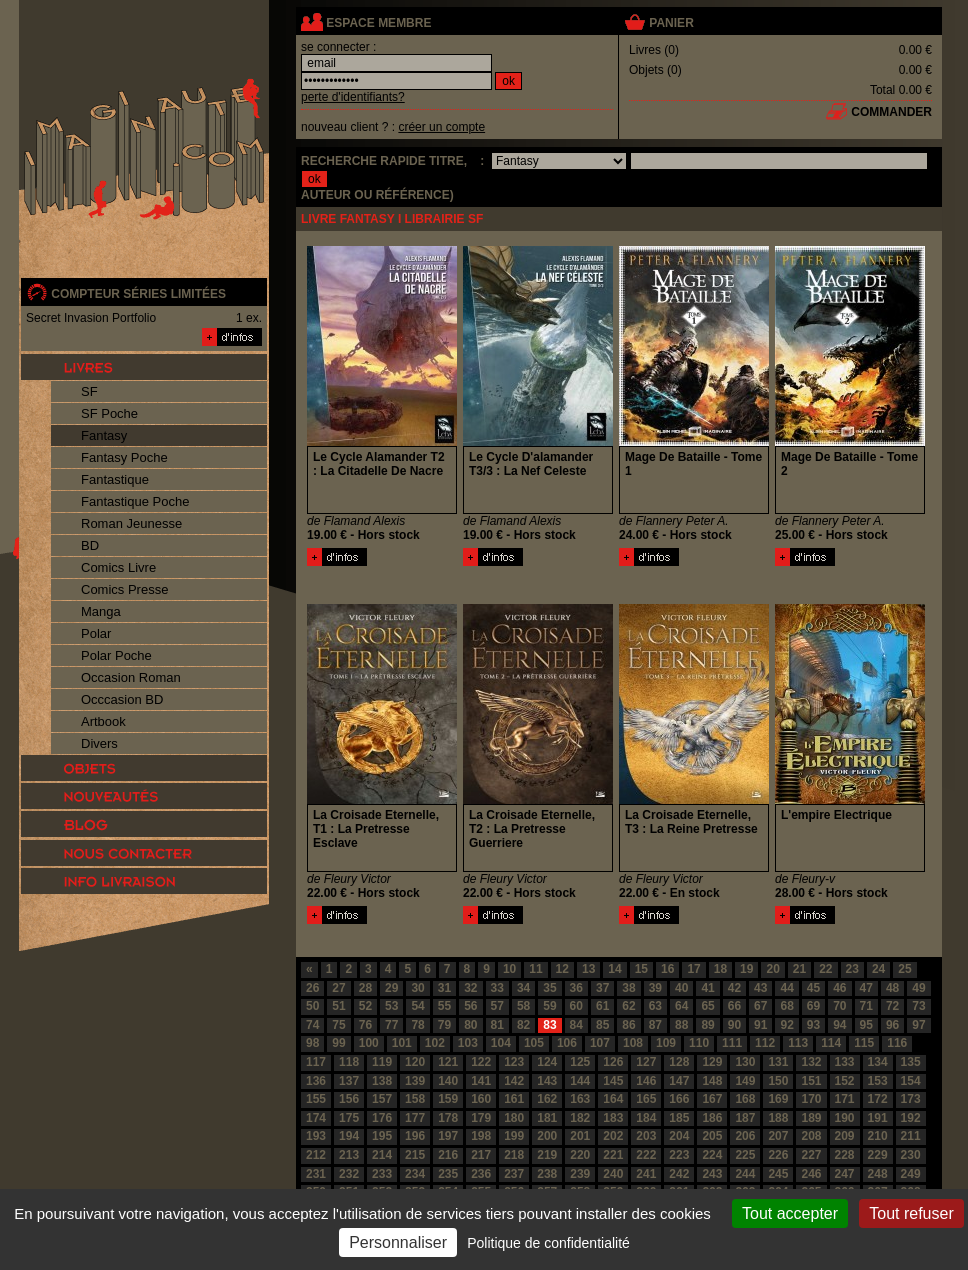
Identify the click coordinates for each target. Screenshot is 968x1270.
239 (580, 1174)
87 (655, 1025)
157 (382, 1099)
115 (864, 1043)
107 (600, 1043)
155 (316, 1099)
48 (892, 988)
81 (497, 1025)
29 (391, 988)
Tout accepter (790, 1213)
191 (878, 1118)
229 (878, 1155)
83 (549, 1025)
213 (349, 1155)
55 (444, 1006)
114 (831, 1043)
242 (679, 1174)
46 (839, 988)
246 (811, 1174)
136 (316, 1081)
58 (523, 1006)
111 (732, 1043)
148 (712, 1081)
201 (580, 1136)
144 (580, 1081)
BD (90, 545)
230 (911, 1155)
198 (481, 1136)
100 (369, 1043)
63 (655, 1006)
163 (580, 1099)
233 (382, 1174)
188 (778, 1118)
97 (918, 1025)
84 (576, 1025)
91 (760, 1025)
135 (911, 1062)
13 (588, 969)
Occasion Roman (131, 677)
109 (666, 1043)
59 (549, 1006)
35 (549, 988)
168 (745, 1099)
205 (712, 1136)
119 (382, 1062)
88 (681, 1025)
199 (514, 1136)
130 (745, 1062)
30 (417, 988)
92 (786, 1025)
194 (349, 1136)
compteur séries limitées (138, 294)
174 (316, 1118)
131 (778, 1062)
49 (918, 988)
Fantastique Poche (135, 501)
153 (878, 1081)
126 (613, 1062)
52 (365, 1006)
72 (892, 1006)
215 (415, 1155)
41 (707, 988)
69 (813, 1006)
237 (514, 1174)
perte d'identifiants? (353, 97)
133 (845, 1062)
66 (734, 1006)
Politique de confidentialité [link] (548, 1243)
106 (567, 1043)
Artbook (103, 721)
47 (866, 988)
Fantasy (104, 435)
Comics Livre (118, 567)
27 (338, 988)
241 (646, 1174)
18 (720, 969)
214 (382, 1155)
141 (481, 1081)
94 (839, 1025)
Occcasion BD (122, 699)
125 (580, 1062)
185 (679, 1118)
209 (845, 1136)
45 (813, 988)
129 (712, 1062)
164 (613, 1099)
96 (892, 1025)
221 (613, 1155)
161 (514, 1099)
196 (415, 1136)
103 (468, 1043)
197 (448, 1136)
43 (760, 988)
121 (448, 1062)
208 (811, 1136)
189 (811, 1118)
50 (312, 1006)
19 (746, 969)
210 (878, 1136)
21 (799, 969)
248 (878, 1174)
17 (693, 969)
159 (448, 1099)
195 (382, 1136)
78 (417, 1025)
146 (646, 1081)
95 (866, 1025)
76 (365, 1025)
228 (845, 1155)
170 (811, 1099)
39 (655, 988)
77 (391, 1025)
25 (904, 969)
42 (734, 988)
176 (382, 1118)
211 (911, 1136)
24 (878, 969)
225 (745, 1155)
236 (481, 1174)
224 (712, 1155)
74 (312, 1025)
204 (679, 1136)
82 (523, 1025)
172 (878, 1099)
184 (646, 1118)
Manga (101, 611)
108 (633, 1043)
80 (470, 1025)
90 (734, 1025)
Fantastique (115, 479)
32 (470, 988)
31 (444, 988)
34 (523, 988)
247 (845, 1174)
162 (547, 1099)
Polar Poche (116, 655)
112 (765, 1043)
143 (547, 1081)
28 (365, 988)
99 (338, 1043)
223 (679, 1155)
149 (745, 1081)
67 (760, 1006)
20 (772, 969)
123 (514, 1062)
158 (415, 1099)
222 (646, 1155)
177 (415, 1118)
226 (778, 1155)
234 (415, 1174)
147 (679, 1081)
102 (435, 1043)
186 (712, 1118)
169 (778, 1099)
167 (712, 1099)
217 (481, 1155)
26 (312, 988)
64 (681, 1006)
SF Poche (109, 413)
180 (514, 1118)
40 (681, 988)
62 (628, 1006)
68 (786, 1006)
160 (481, 1099)
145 (613, 1081)
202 (613, 1136)
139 (415, 1081)
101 (402, 1043)
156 (349, 1099)
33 (497, 988)
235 (448, 1174)
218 (514, 1155)
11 (535, 969)
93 (813, 1025)
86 (628, 1025)
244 (745, 1174)
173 (911, 1099)
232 (349, 1174)
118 (349, 1062)
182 (580, 1118)
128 (679, 1062)
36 (576, 988)
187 (745, 1118)
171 (845, 1099)
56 (470, 1006)
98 (312, 1043)
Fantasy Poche (124, 457)
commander (891, 112)
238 (547, 1174)
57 (497, 1006)
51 (338, 1006)
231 (316, 1174)
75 (338, 1025)
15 (641, 969)
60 (576, 1006)
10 (509, 969)
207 (778, 1136)
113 (798, 1043)
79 (444, 1025)
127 (646, 1062)
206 (745, 1136)
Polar (96, 633)
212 (316, 1155)
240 (613, 1174)
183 (613, 1118)
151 (811, 1081)
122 (481, 1062)
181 (547, 1118)
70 (839, 1006)
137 (349, 1081)
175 (349, 1118)
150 (778, 1081)
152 (845, 1081)
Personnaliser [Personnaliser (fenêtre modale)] (398, 1242)
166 (679, 1099)
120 (415, 1062)
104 (501, 1043)
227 (811, 1155)
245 (778, 1174)
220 (580, 1155)
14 (614, 969)
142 (514, 1081)
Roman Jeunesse (131, 523)
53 (391, 1006)
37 (602, 988)
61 (602, 1006)
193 (316, 1136)
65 (707, 1006)
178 (448, 1118)
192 (911, 1118)
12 (562, 969)
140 (448, 1081)
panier (671, 23)
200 (547, 1136)
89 (707, 1025)
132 (811, 1062)
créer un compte (441, 127)
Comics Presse (124, 589)
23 (852, 969)
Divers (99, 743)
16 (667, 969)
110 (699, 1043)
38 (628, 988)
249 (911, 1174)
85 (602, 1025)
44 (786, 988)
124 (547, 1062)
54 (417, 1006)
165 (646, 1099)
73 (918, 1006)
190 (845, 1118)
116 (897, 1043)
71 (866, 1006)
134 (878, 1062)
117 (316, 1062)
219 (547, 1155)
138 (382, 1081)
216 (448, 1155)
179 (481, 1118)
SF (89, 391)
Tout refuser (911, 1213)
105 (534, 1043)
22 (825, 969)
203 (646, 1136)
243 (712, 1174)
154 (911, 1081)
